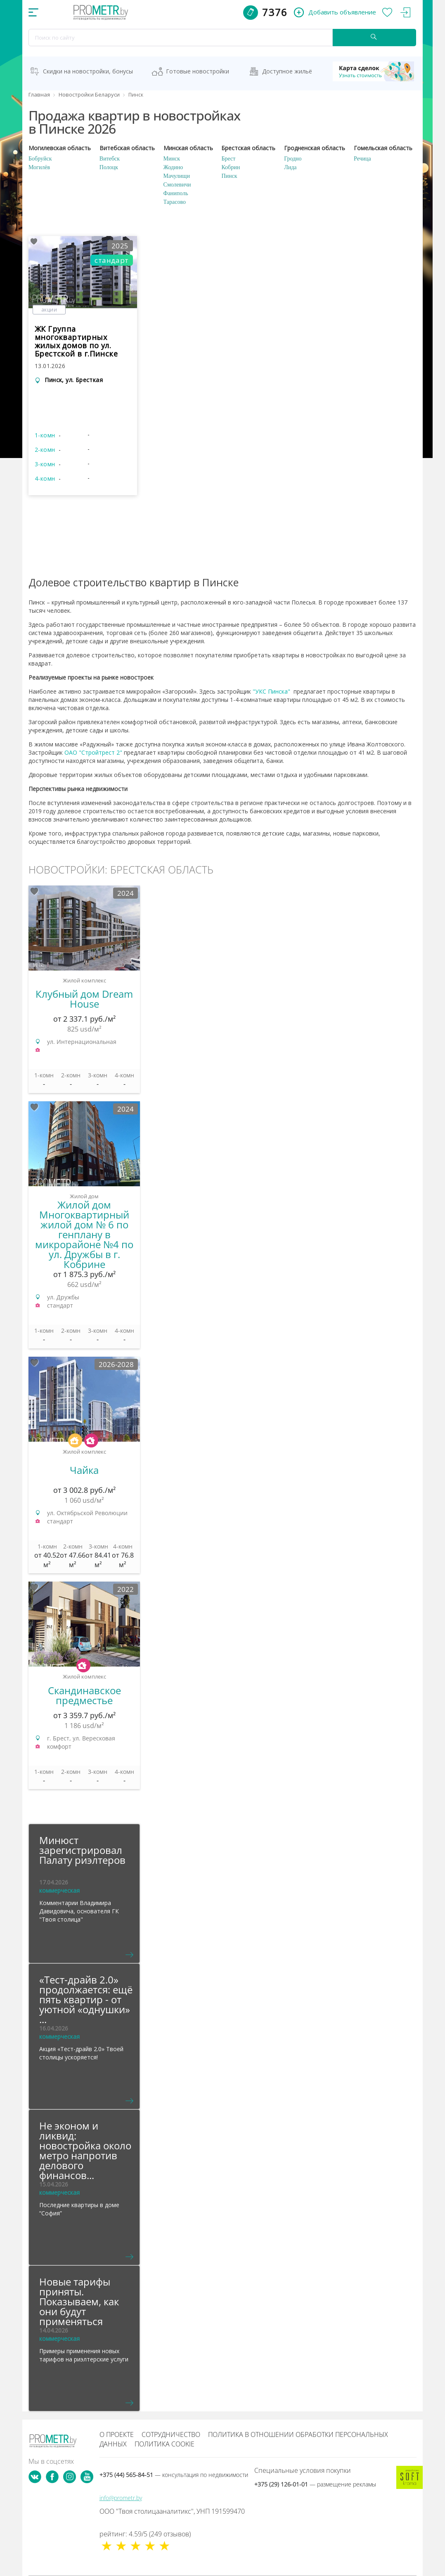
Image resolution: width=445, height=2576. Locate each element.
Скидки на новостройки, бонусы (88, 71)
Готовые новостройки (197, 71)
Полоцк (108, 167)
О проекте (116, 2434)
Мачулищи (176, 176)
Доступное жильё (287, 71)
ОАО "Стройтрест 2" (93, 752)
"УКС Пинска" (271, 691)
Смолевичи (177, 185)
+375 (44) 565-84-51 (173, 2475)
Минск (171, 159)
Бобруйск (40, 159)
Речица (362, 159)
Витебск (109, 159)
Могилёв (39, 167)
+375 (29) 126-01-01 (315, 2484)
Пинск (229, 176)
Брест (228, 159)
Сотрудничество (171, 2434)
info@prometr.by (120, 2498)
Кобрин (230, 167)
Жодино (173, 167)
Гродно (292, 159)
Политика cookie (164, 2443)
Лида (290, 167)
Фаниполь (175, 193)
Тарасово (174, 202)
